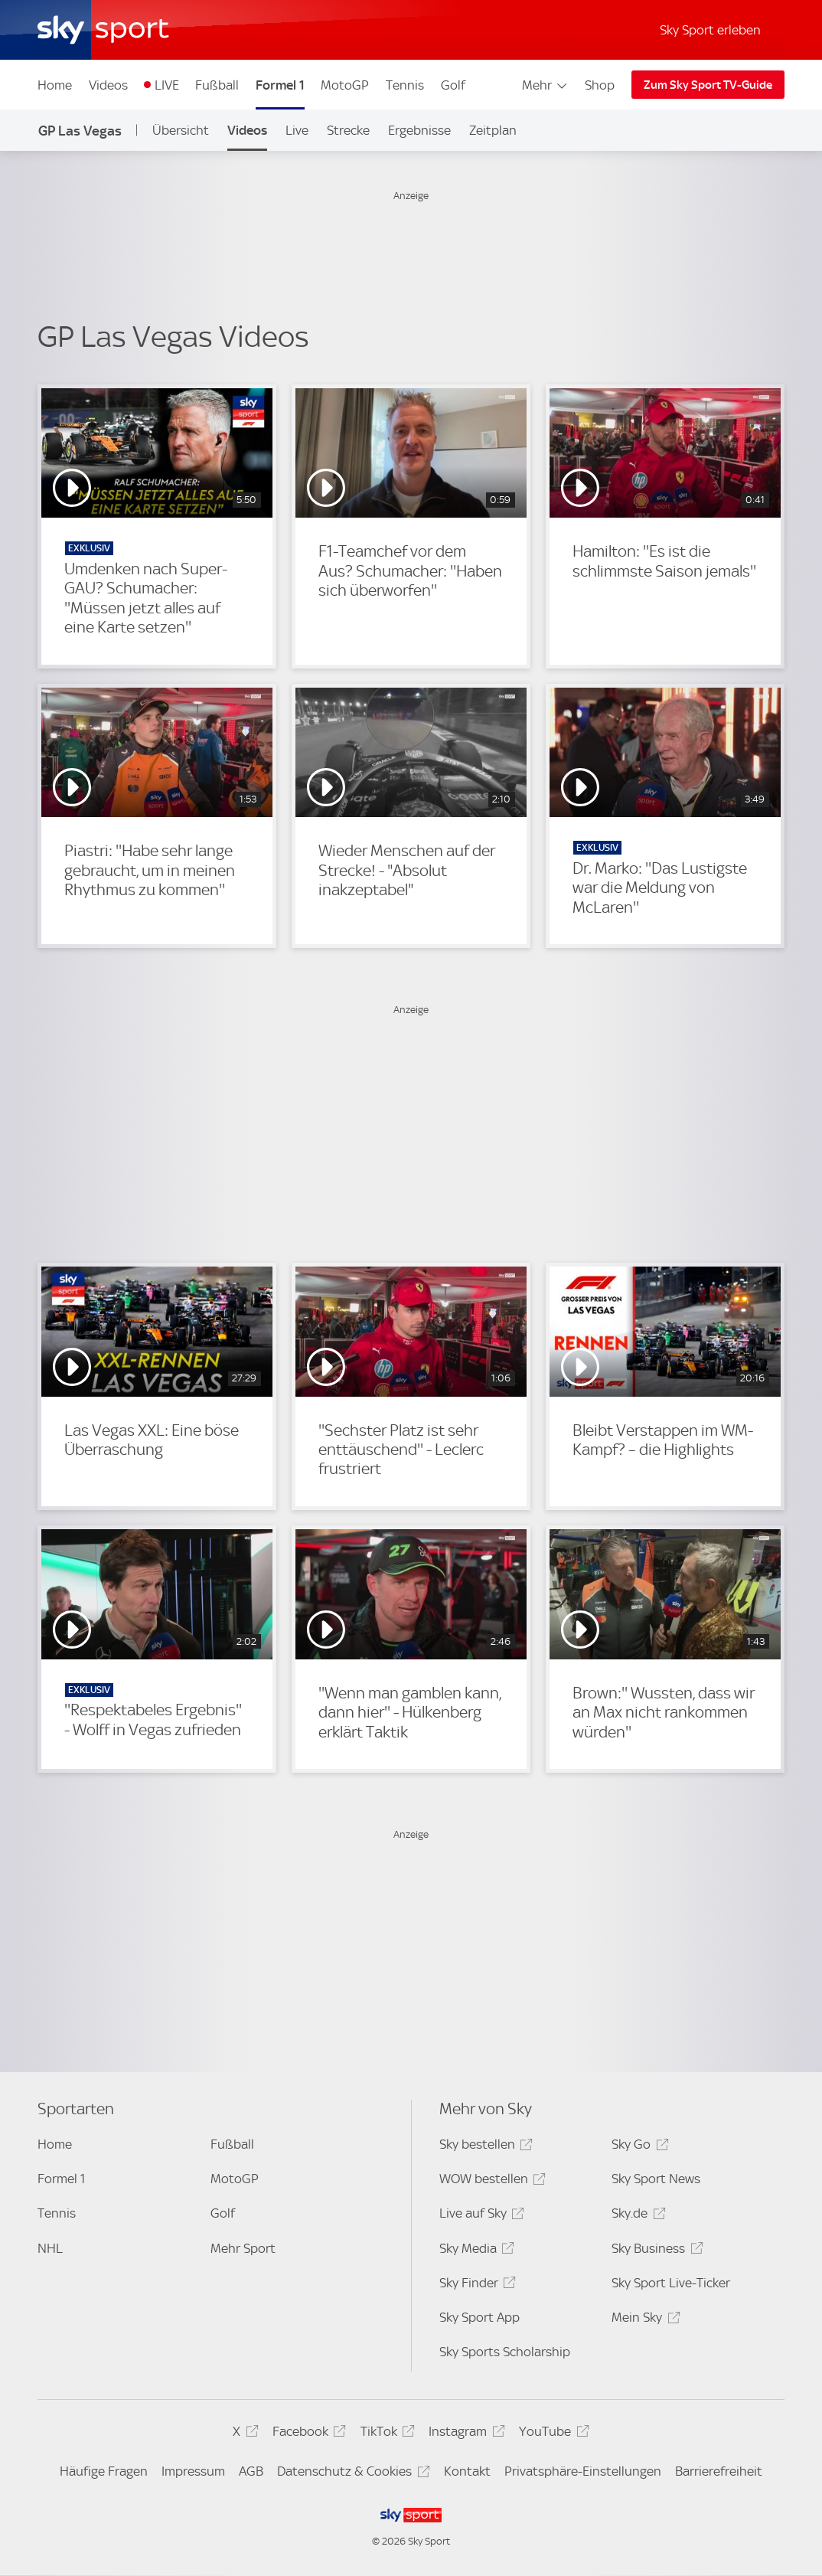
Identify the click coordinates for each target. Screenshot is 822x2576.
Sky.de (636, 2215)
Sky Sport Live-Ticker (671, 2282)
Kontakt (467, 2471)
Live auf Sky (479, 2215)
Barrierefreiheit (718, 2471)
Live (296, 130)
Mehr (545, 85)
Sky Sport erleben (710, 30)
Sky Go (638, 2146)
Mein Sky (643, 2320)
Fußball (217, 85)
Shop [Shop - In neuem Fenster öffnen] (600, 85)
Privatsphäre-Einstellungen (582, 2471)
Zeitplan (493, 130)
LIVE (167, 85)
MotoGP (345, 85)
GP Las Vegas (80, 131)
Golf (453, 85)
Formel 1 (280, 85)
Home (55, 85)
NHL (50, 2248)
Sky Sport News (656, 2178)
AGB (251, 2471)
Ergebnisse (419, 130)
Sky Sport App (479, 2317)
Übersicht (180, 130)
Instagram (464, 2434)
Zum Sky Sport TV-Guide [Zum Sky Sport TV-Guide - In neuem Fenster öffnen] (708, 85)
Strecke (348, 130)
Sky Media (474, 2251)
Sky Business (655, 2251)
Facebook (306, 2434)
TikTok (385, 2434)
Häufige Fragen (104, 2471)
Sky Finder (475, 2285)
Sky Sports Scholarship (504, 2351)
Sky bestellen (483, 2146)
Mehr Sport (243, 2248)
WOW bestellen (490, 2181)
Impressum (193, 2471)
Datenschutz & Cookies (351, 2473)
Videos (108, 85)
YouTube (551, 2434)
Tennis (405, 85)
